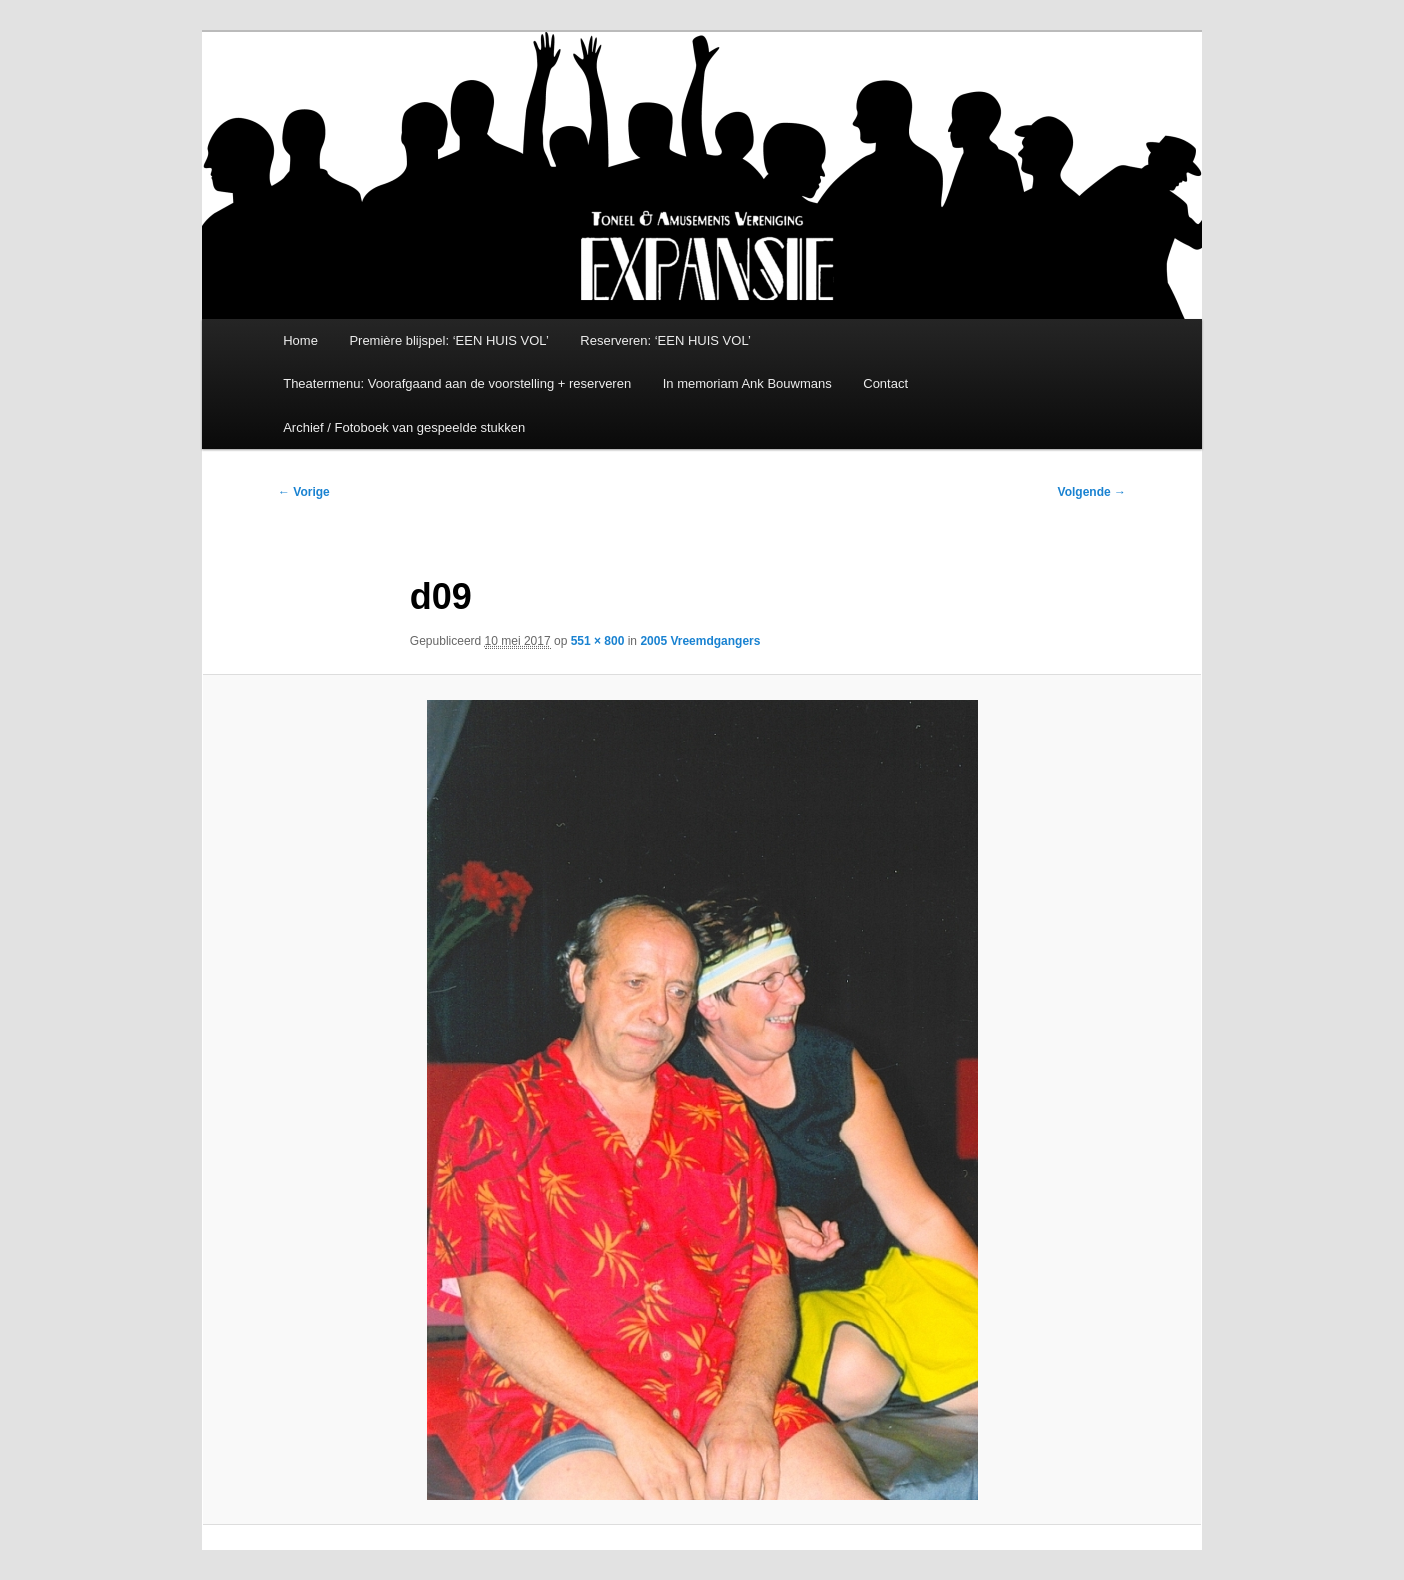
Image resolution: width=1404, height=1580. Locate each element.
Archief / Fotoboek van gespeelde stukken (404, 427)
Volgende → (1092, 492)
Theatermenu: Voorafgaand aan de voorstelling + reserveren (457, 383)
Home (300, 340)
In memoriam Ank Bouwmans (747, 383)
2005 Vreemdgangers (700, 641)
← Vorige (304, 492)
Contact (885, 383)
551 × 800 (598, 641)
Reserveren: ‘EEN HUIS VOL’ (665, 340)
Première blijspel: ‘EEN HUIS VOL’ (448, 340)
